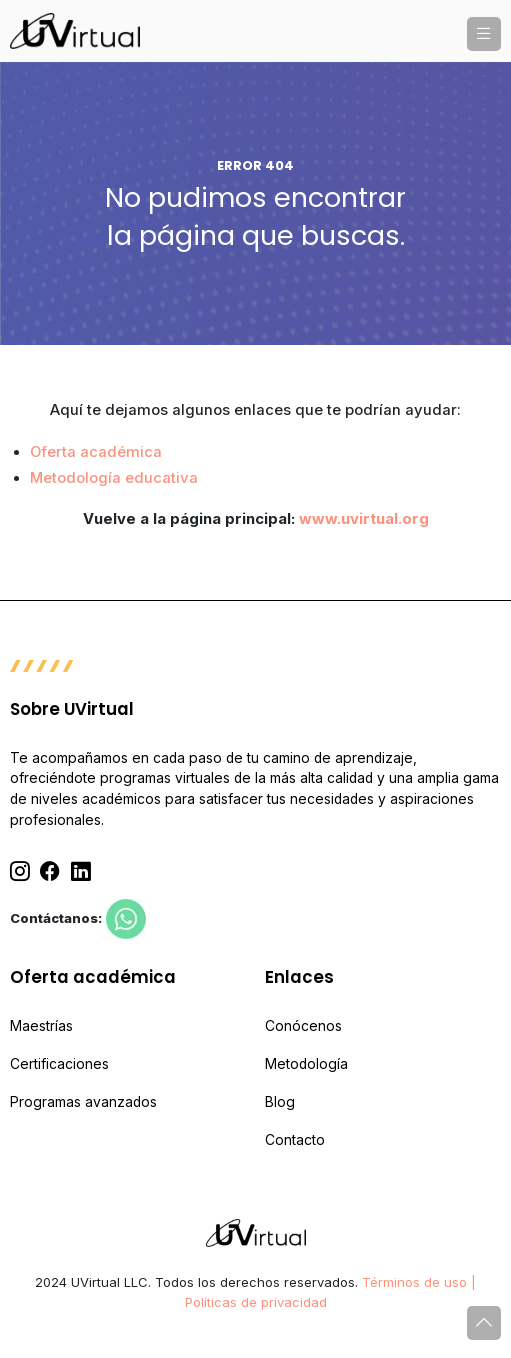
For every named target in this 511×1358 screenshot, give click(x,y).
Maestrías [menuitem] (41, 1026)
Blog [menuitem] (280, 1102)
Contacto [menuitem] (295, 1140)
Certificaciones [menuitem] (59, 1064)
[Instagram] (20, 871)
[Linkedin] (81, 871)
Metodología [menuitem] (306, 1064)
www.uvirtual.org (364, 519)
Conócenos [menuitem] (303, 1026)
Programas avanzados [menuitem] (83, 1102)
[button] (484, 34)
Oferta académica (96, 452)
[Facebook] (50, 871)
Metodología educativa (114, 478)
